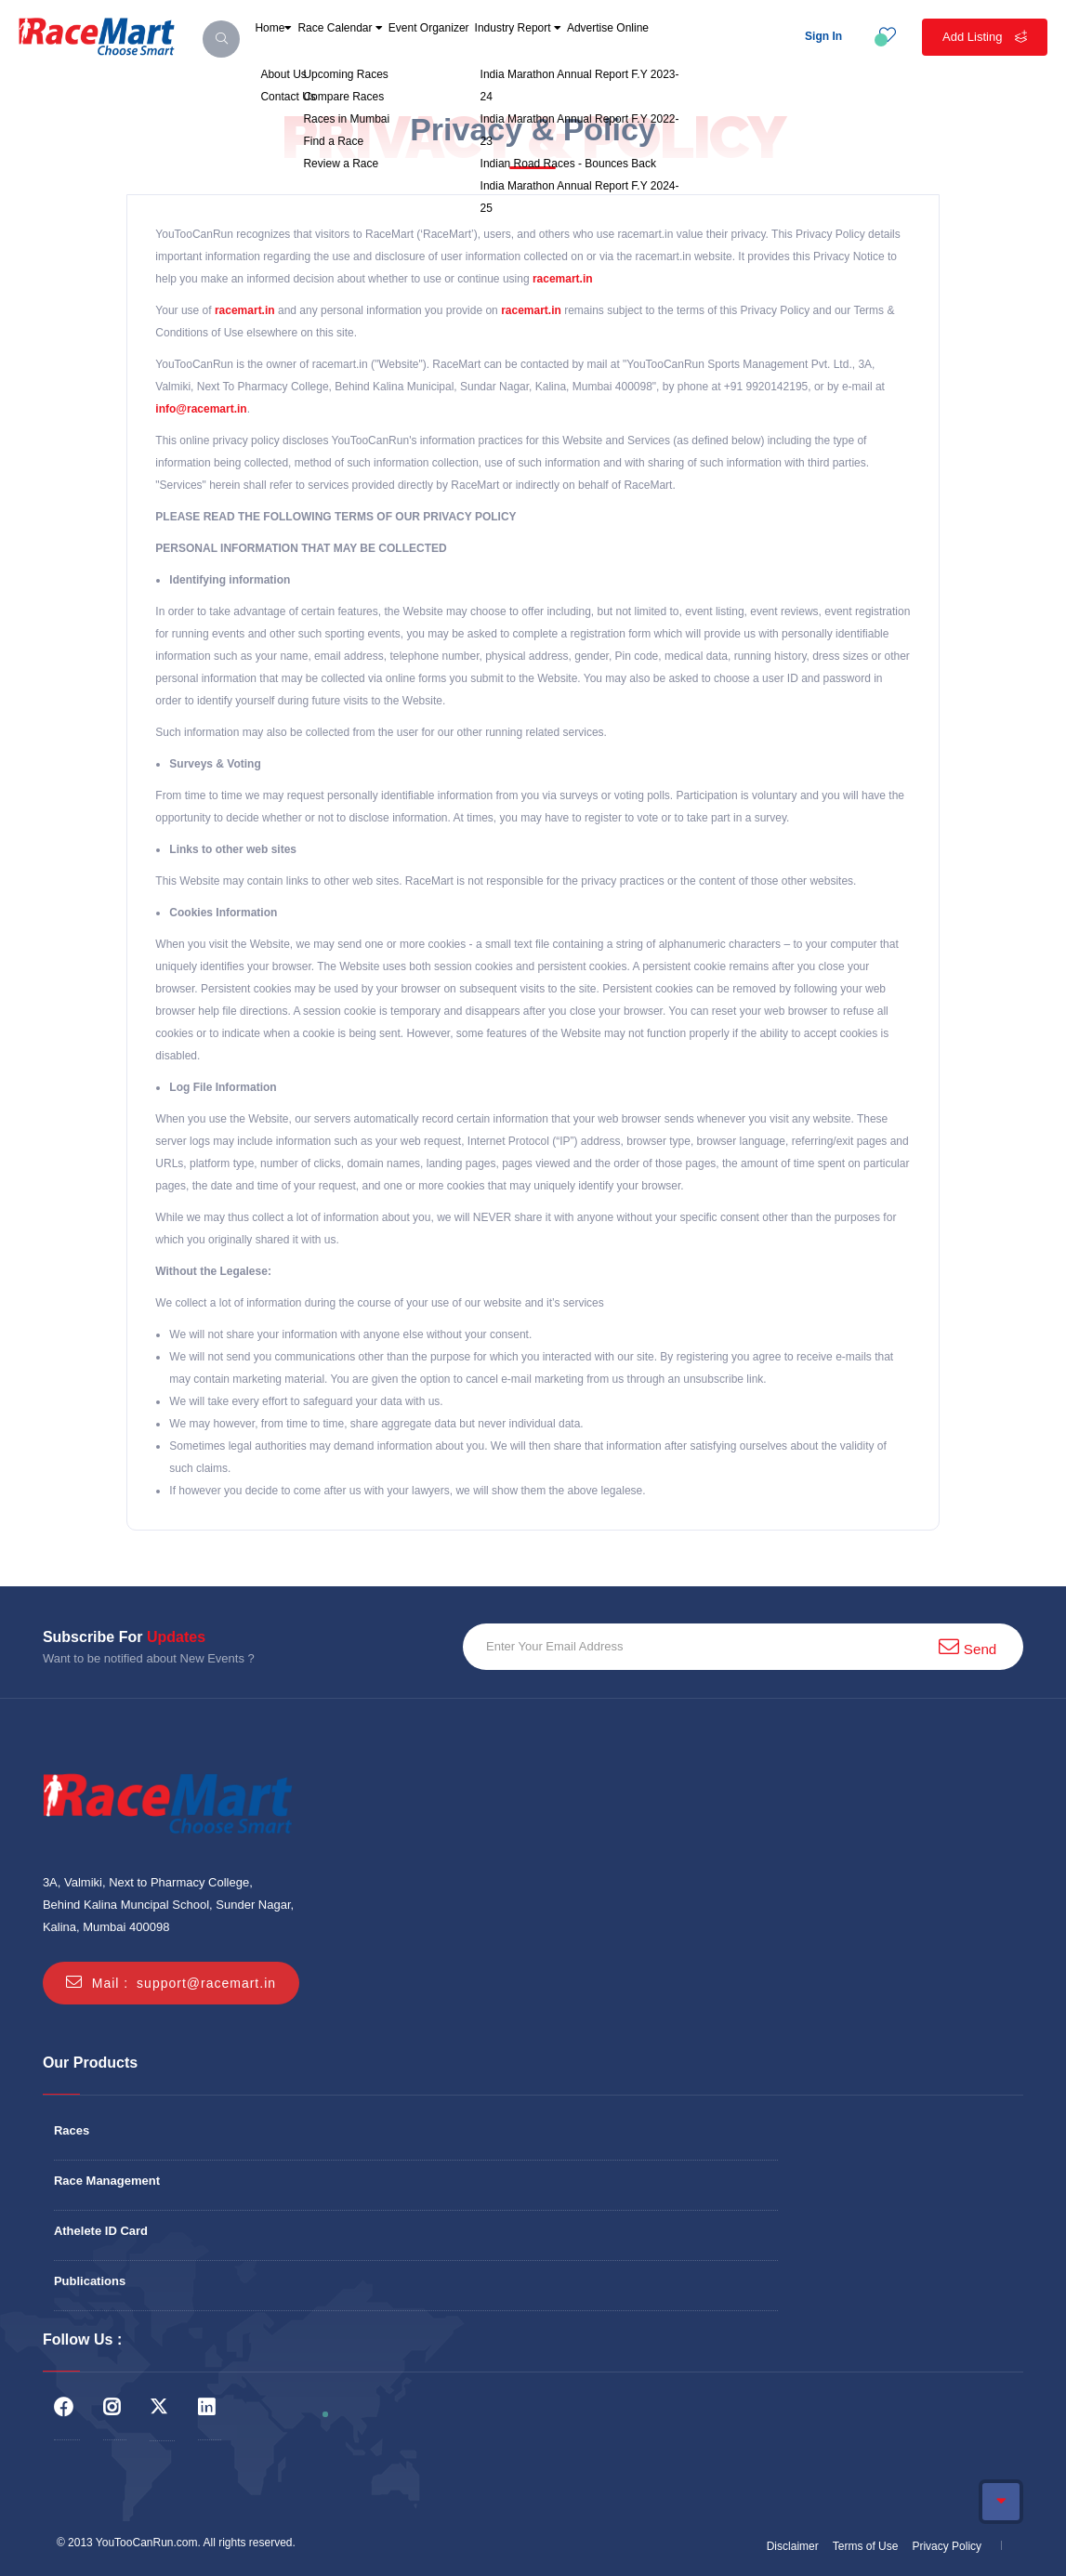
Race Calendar (381, 50)
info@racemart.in (200, 408)
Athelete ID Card (101, 2231)
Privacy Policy (946, 2546)
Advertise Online (751, 50)
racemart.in (563, 278)
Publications (89, 2281)
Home (285, 50)
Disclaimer (793, 2546)
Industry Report (626, 50)
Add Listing (984, 37)
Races (71, 2130)
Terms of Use (866, 2546)
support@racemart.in (206, 1983)
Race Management (107, 2181)
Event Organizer (502, 50)
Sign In (823, 36)
